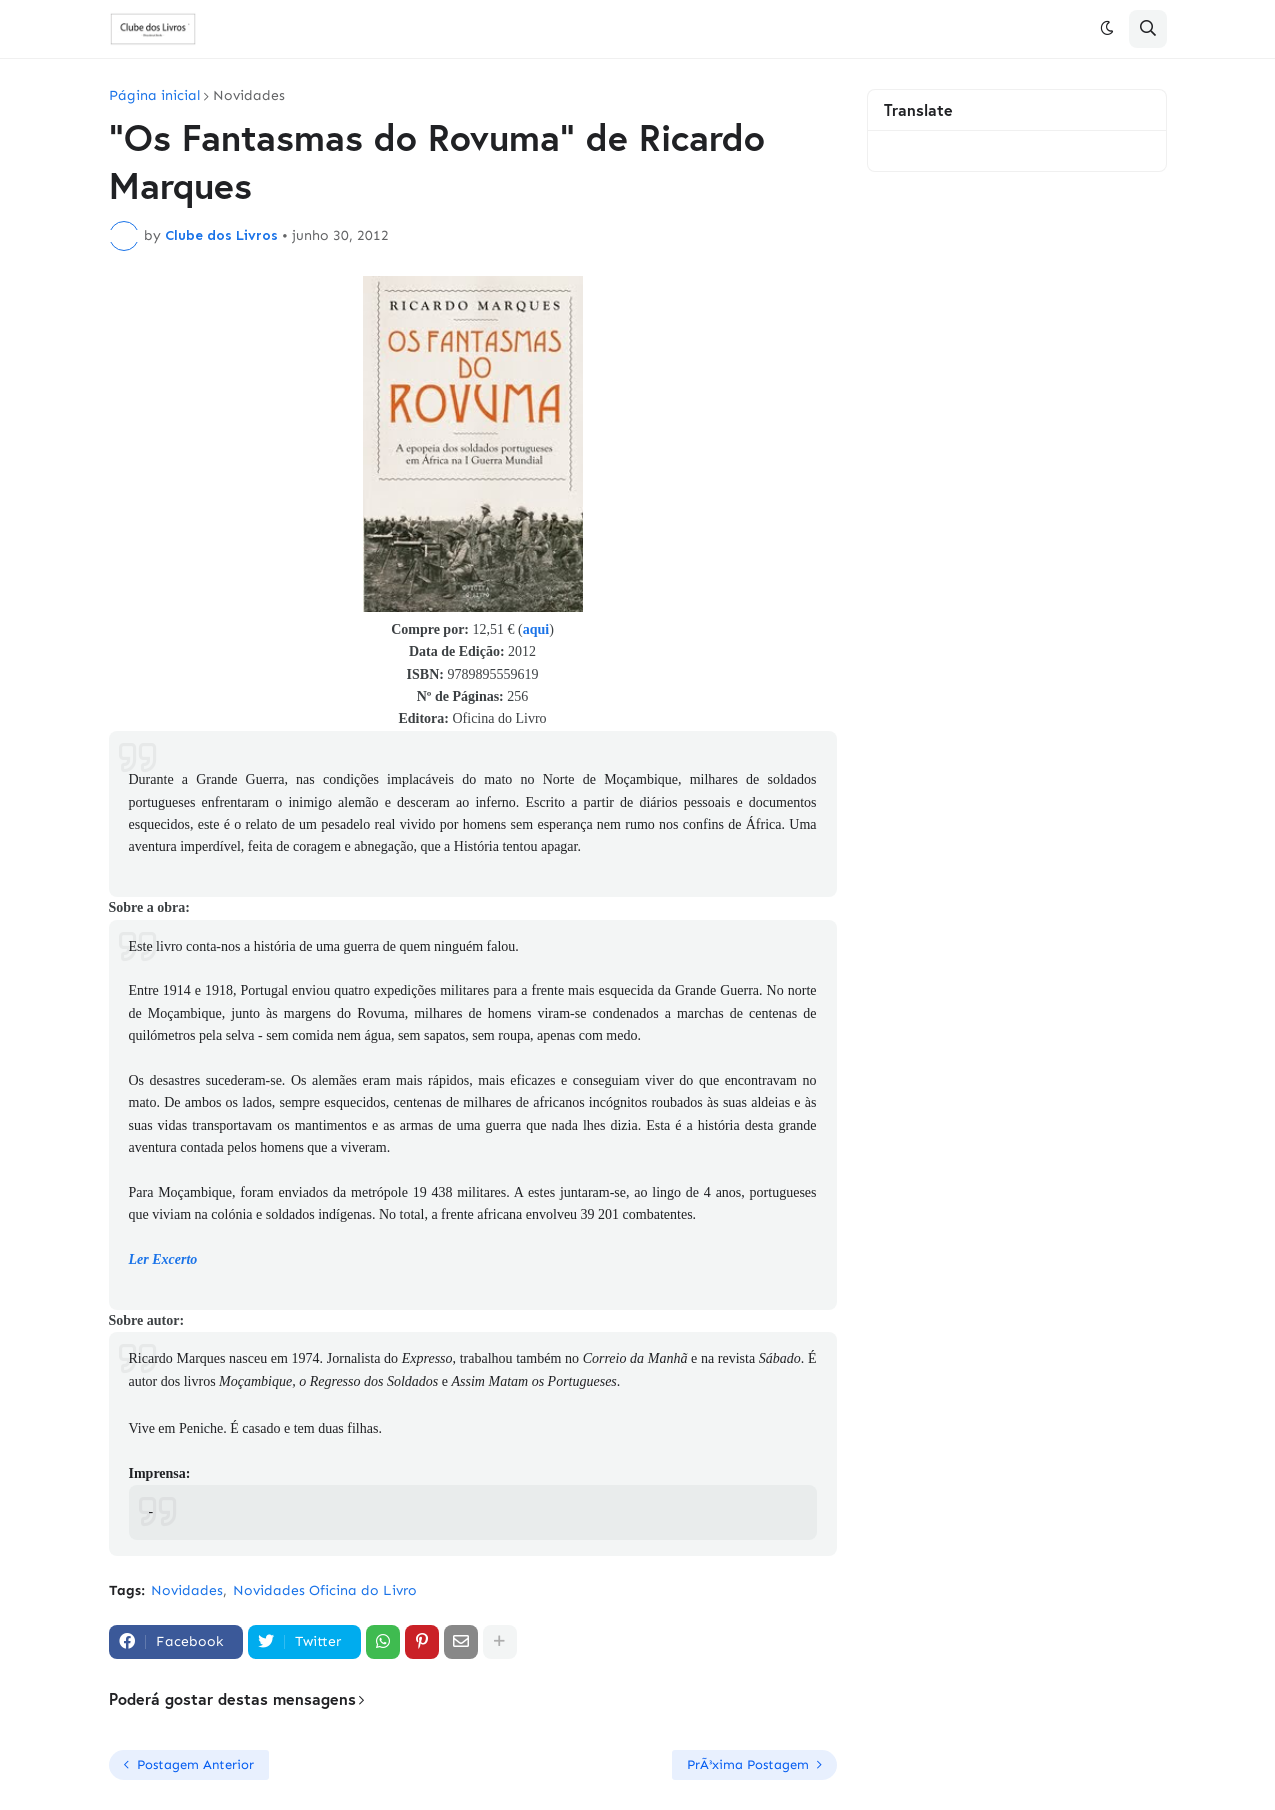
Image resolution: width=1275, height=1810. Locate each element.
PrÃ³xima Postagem (748, 1764)
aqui (536, 629)
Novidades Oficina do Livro (325, 1590)
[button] (1107, 29)
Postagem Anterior (195, 1764)
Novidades (249, 96)
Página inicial (154, 96)
